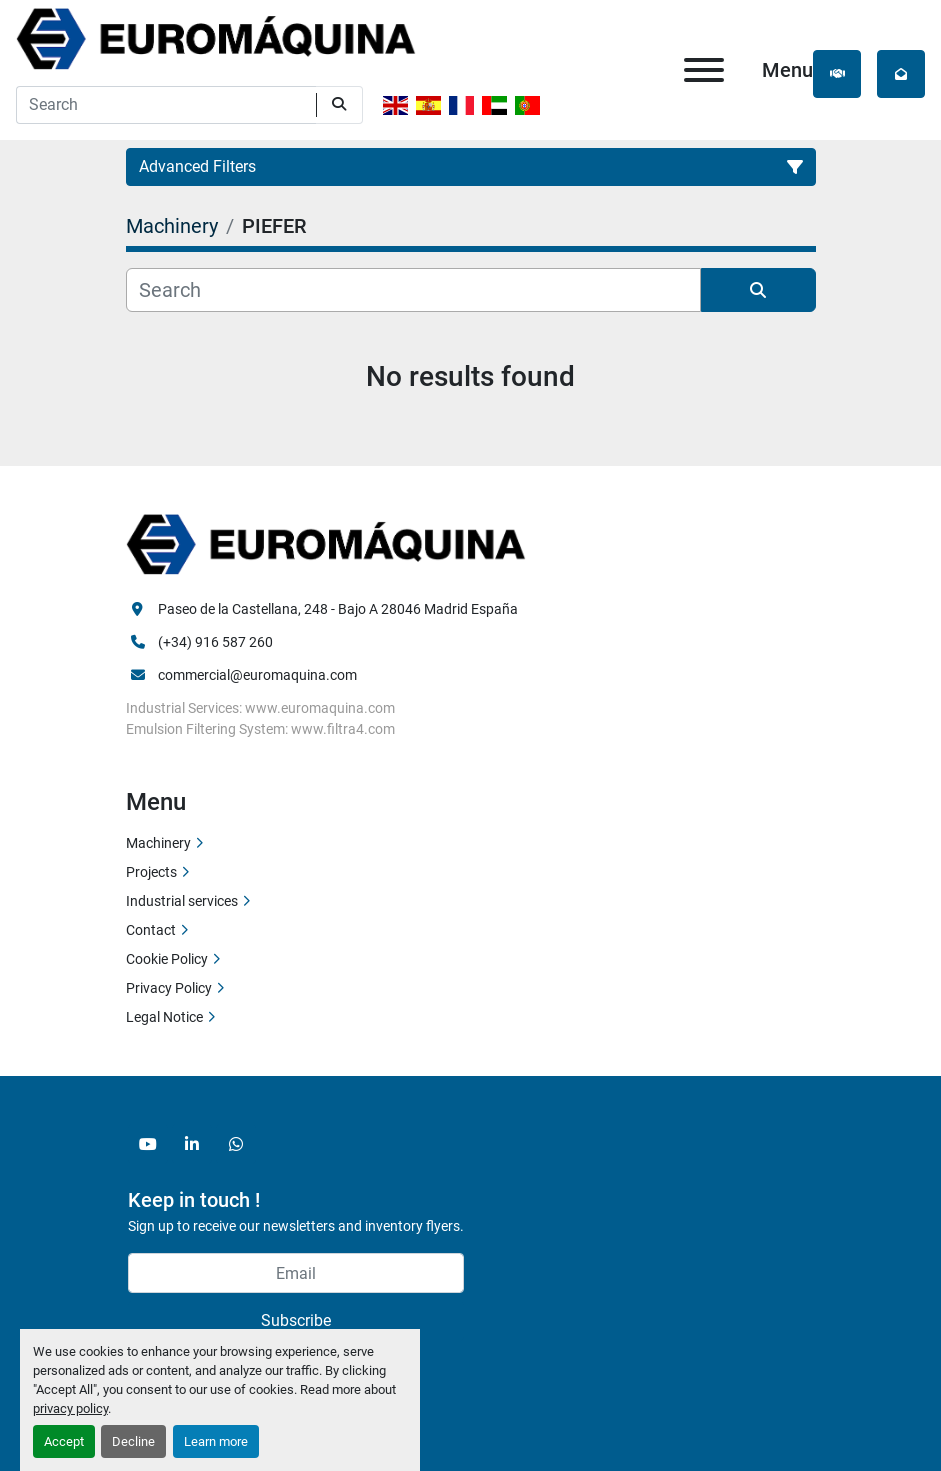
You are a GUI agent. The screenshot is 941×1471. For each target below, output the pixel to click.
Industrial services (182, 901)
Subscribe (296, 1320)
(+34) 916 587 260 (215, 642)
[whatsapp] (236, 1144)
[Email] (296, 1273)
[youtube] (148, 1144)
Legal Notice (164, 1017)
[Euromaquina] (326, 543)
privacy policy (70, 1408)
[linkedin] (192, 1144)
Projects (151, 872)
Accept (64, 1441)
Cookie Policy (167, 959)
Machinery (158, 843)
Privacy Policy (169, 988)
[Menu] (704, 70)
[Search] (166, 105)
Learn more (216, 1441)
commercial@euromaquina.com (257, 675)
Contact (151, 930)
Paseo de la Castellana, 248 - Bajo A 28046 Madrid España (338, 609)
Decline (133, 1441)
